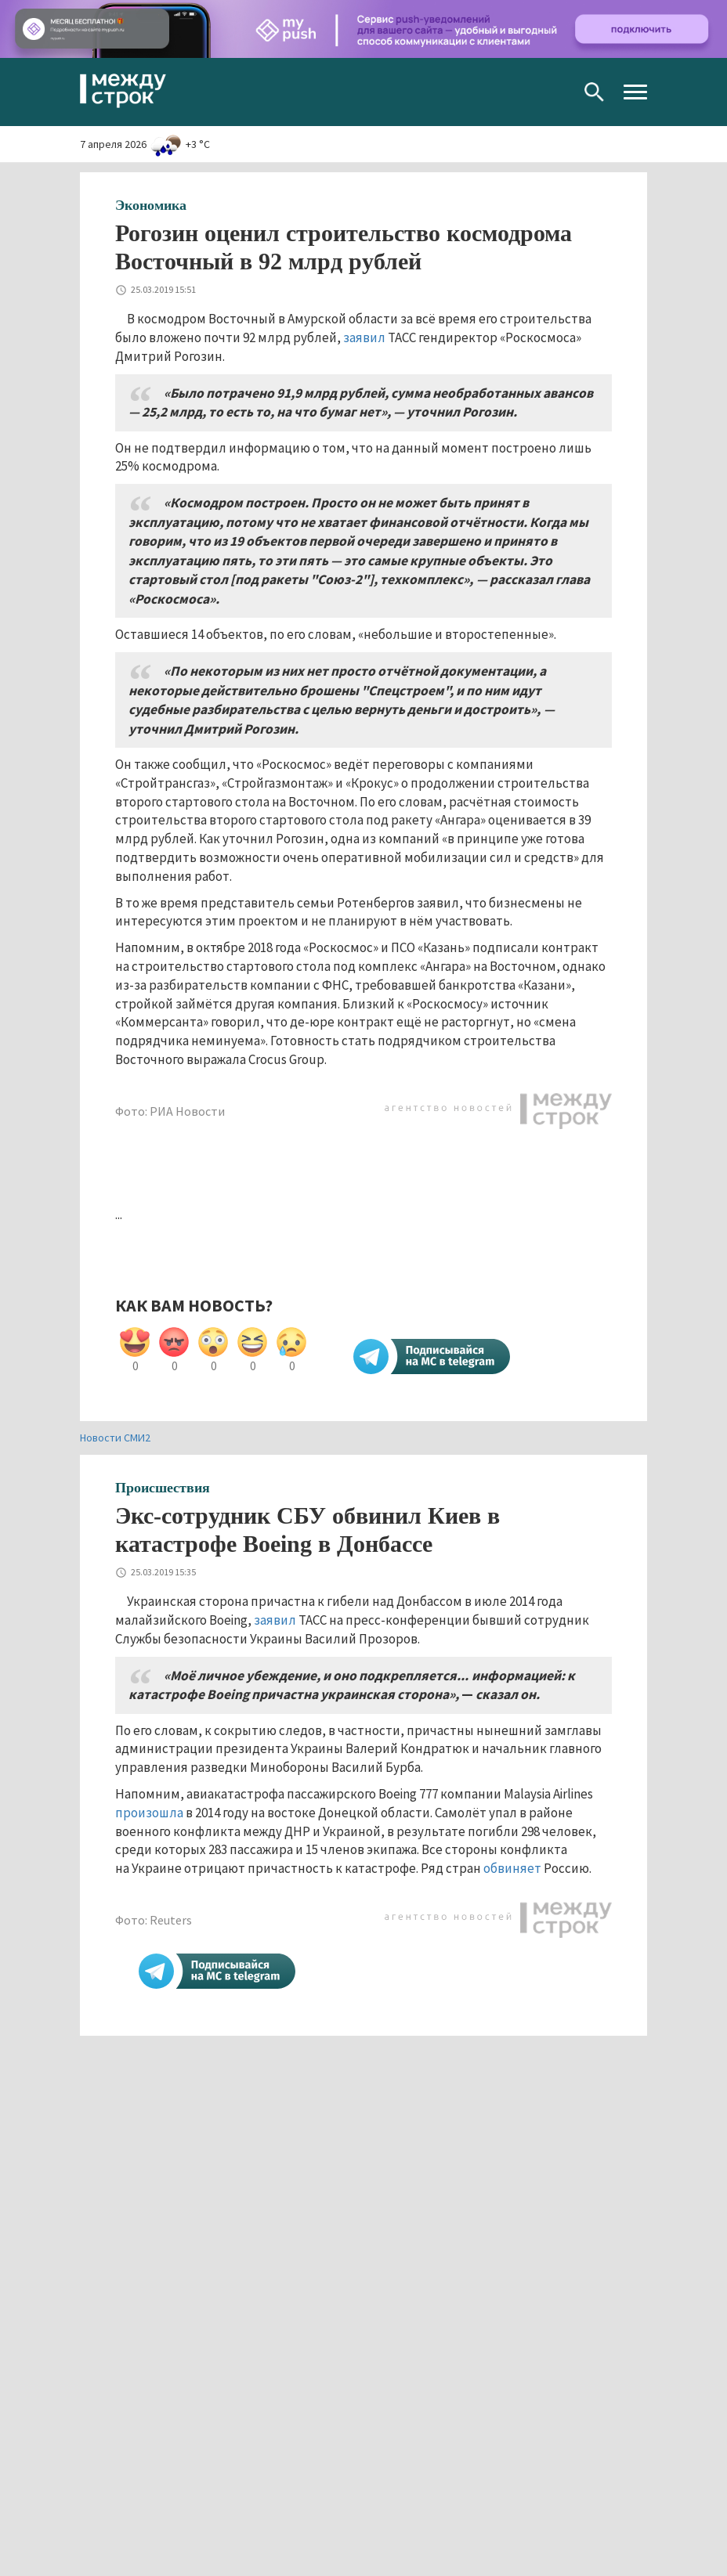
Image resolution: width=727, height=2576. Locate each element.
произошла (149, 1812)
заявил (364, 337)
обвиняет (512, 1868)
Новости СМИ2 (115, 1438)
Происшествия (162, 1487)
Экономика (150, 205)
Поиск (594, 92)
